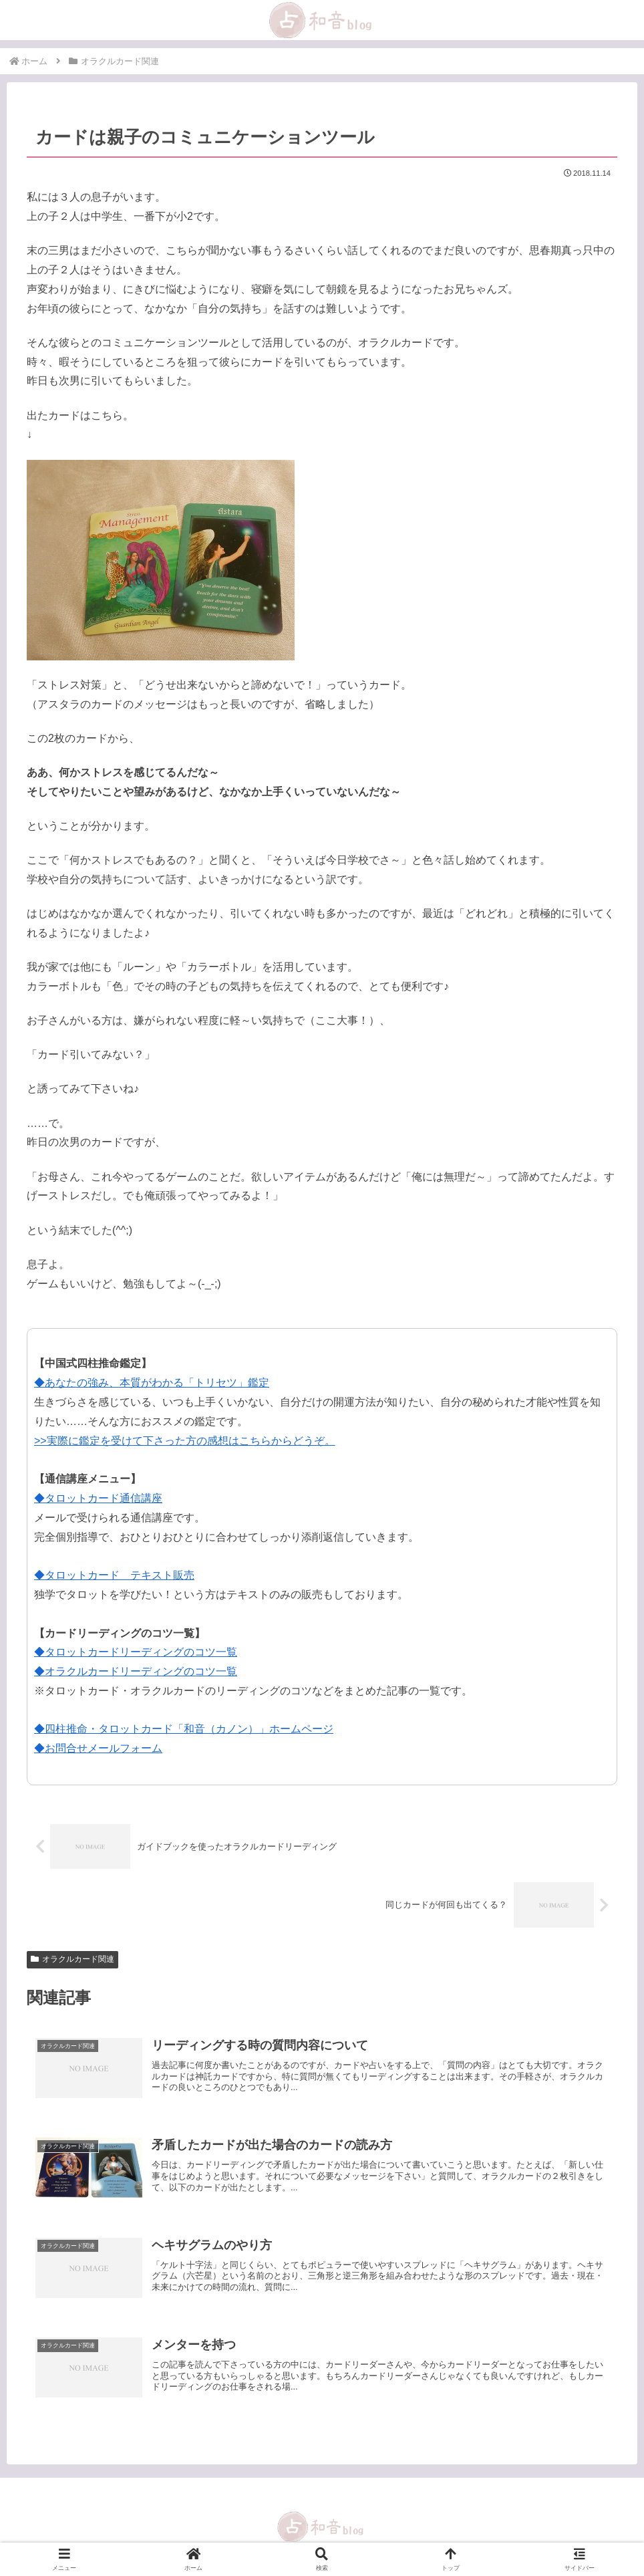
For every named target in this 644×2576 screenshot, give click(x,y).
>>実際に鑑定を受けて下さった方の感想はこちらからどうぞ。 (184, 1440)
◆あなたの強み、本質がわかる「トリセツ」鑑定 (151, 1382)
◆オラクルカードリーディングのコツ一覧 (135, 1671)
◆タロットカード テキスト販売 (114, 1575)
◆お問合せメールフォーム (98, 1748)
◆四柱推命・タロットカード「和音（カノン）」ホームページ (183, 1728)
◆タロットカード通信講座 (98, 1498)
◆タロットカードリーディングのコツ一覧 (135, 1652)
